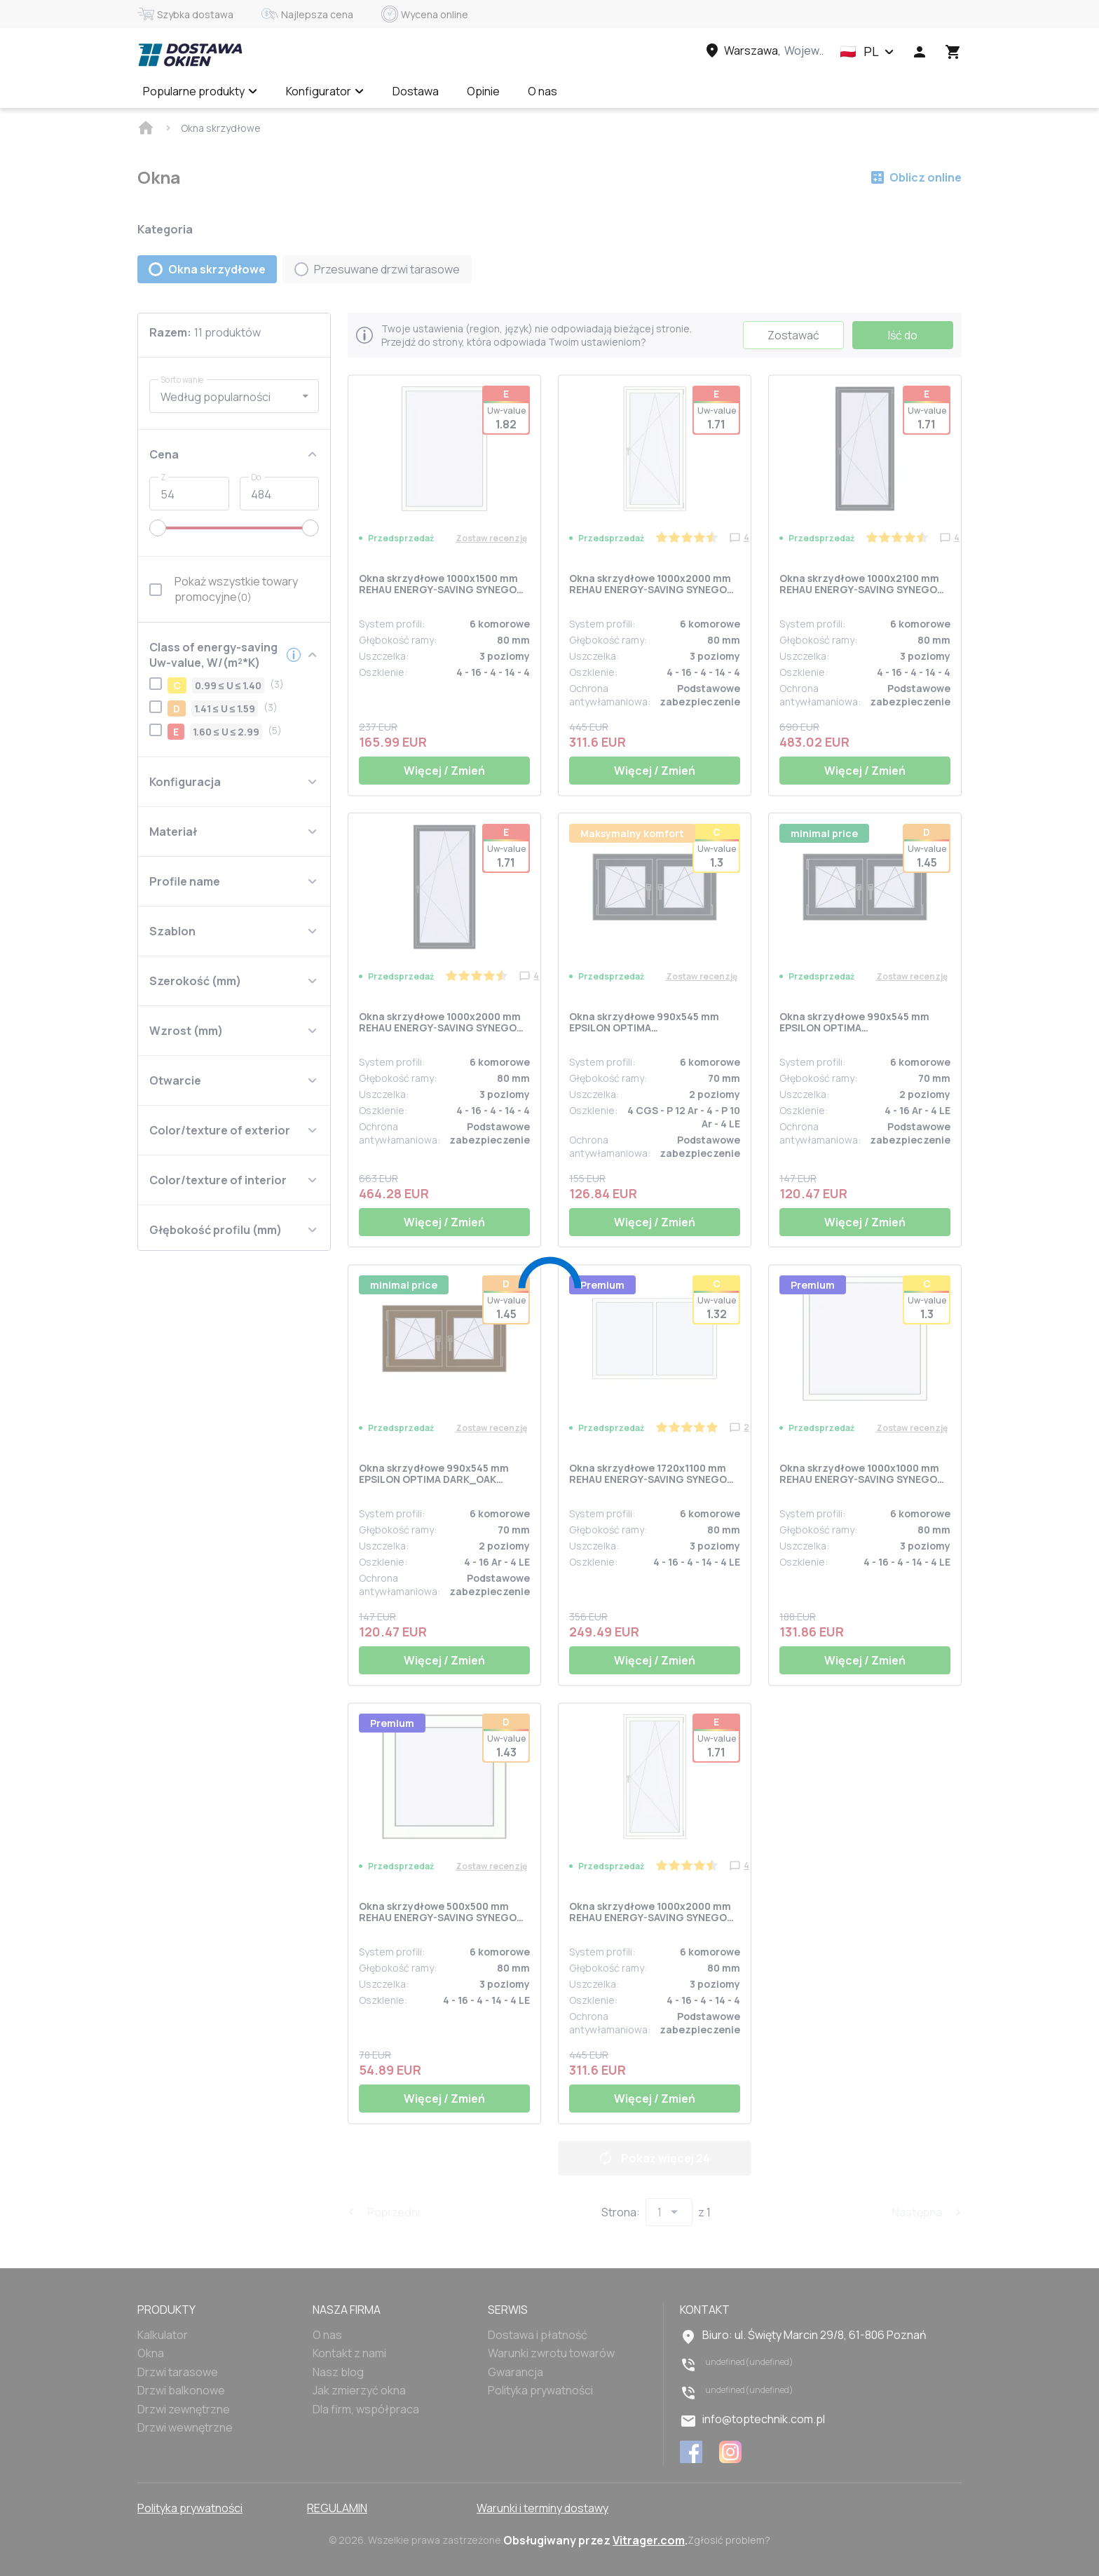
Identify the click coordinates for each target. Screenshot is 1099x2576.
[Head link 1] (190, 55)
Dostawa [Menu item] (415, 91)
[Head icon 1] (919, 51)
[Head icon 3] (953, 51)
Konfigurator (325, 91)
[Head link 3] (763, 50)
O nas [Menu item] (542, 91)
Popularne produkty (200, 91)
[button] (867, 51)
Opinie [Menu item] (483, 91)
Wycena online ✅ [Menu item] (630, 91)
